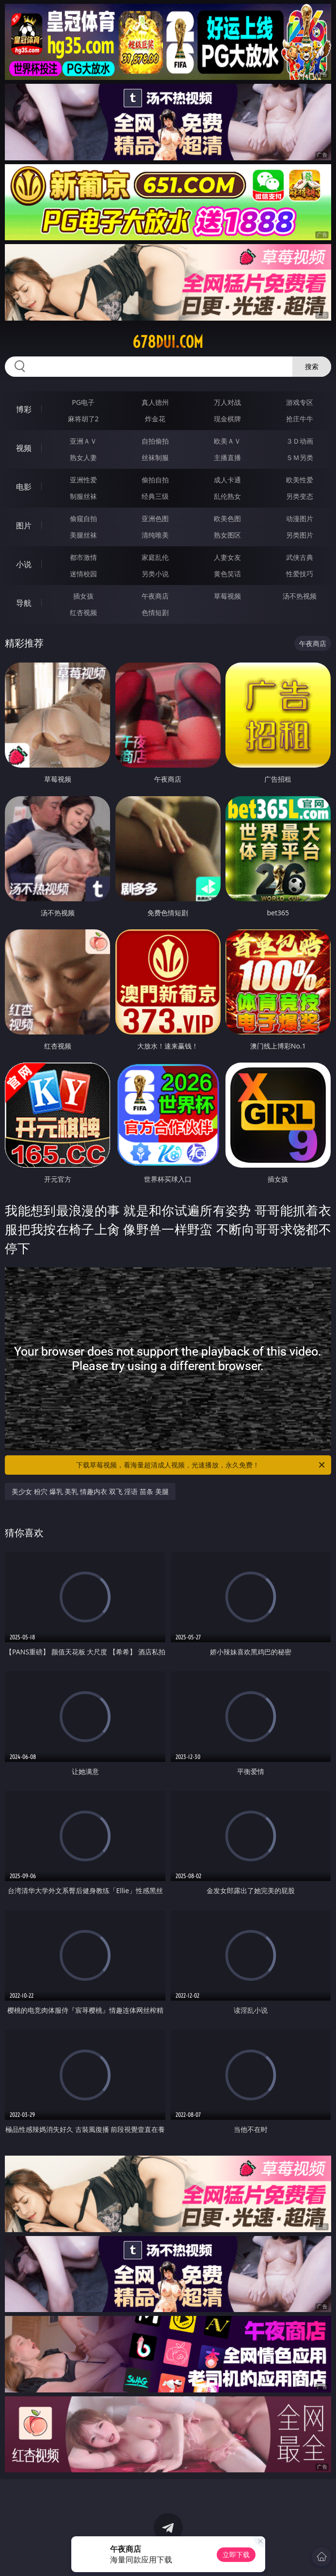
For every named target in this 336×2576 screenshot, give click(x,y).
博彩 (24, 409)
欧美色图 (227, 518)
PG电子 (83, 402)
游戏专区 (299, 402)
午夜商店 (155, 596)
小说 (24, 564)
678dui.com (167, 342)
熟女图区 (227, 535)
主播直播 (227, 457)
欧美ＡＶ (227, 441)
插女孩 (83, 596)
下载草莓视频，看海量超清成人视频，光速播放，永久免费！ (201, 1465)
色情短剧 (155, 612)
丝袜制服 (155, 457)
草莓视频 (227, 596)
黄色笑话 (227, 573)
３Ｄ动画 (299, 441)
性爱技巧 (299, 573)
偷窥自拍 (83, 518)
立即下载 (236, 2554)
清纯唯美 (155, 535)
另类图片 (299, 535)
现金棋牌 (227, 418)
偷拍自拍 (155, 479)
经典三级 (155, 496)
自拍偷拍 (155, 441)
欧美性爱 (299, 479)
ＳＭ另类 (299, 457)
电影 (24, 486)
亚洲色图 (155, 518)
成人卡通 (227, 479)
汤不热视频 (300, 596)
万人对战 (227, 402)
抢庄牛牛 (299, 418)
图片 (24, 525)
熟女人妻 (83, 457)
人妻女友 (227, 557)
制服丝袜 (83, 496)
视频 (24, 448)
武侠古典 (299, 557)
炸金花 (155, 418)
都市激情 (83, 557)
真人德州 (155, 402)
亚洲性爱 (83, 479)
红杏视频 (83, 612)
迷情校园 (83, 573)
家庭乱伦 (155, 557)
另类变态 (299, 496)
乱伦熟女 (227, 496)
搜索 (312, 366)
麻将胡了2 (83, 418)
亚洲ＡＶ (83, 441)
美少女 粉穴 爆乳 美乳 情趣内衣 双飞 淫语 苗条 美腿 (90, 1491)
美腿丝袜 (83, 535)
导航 (24, 603)
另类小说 (155, 573)
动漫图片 (299, 518)
